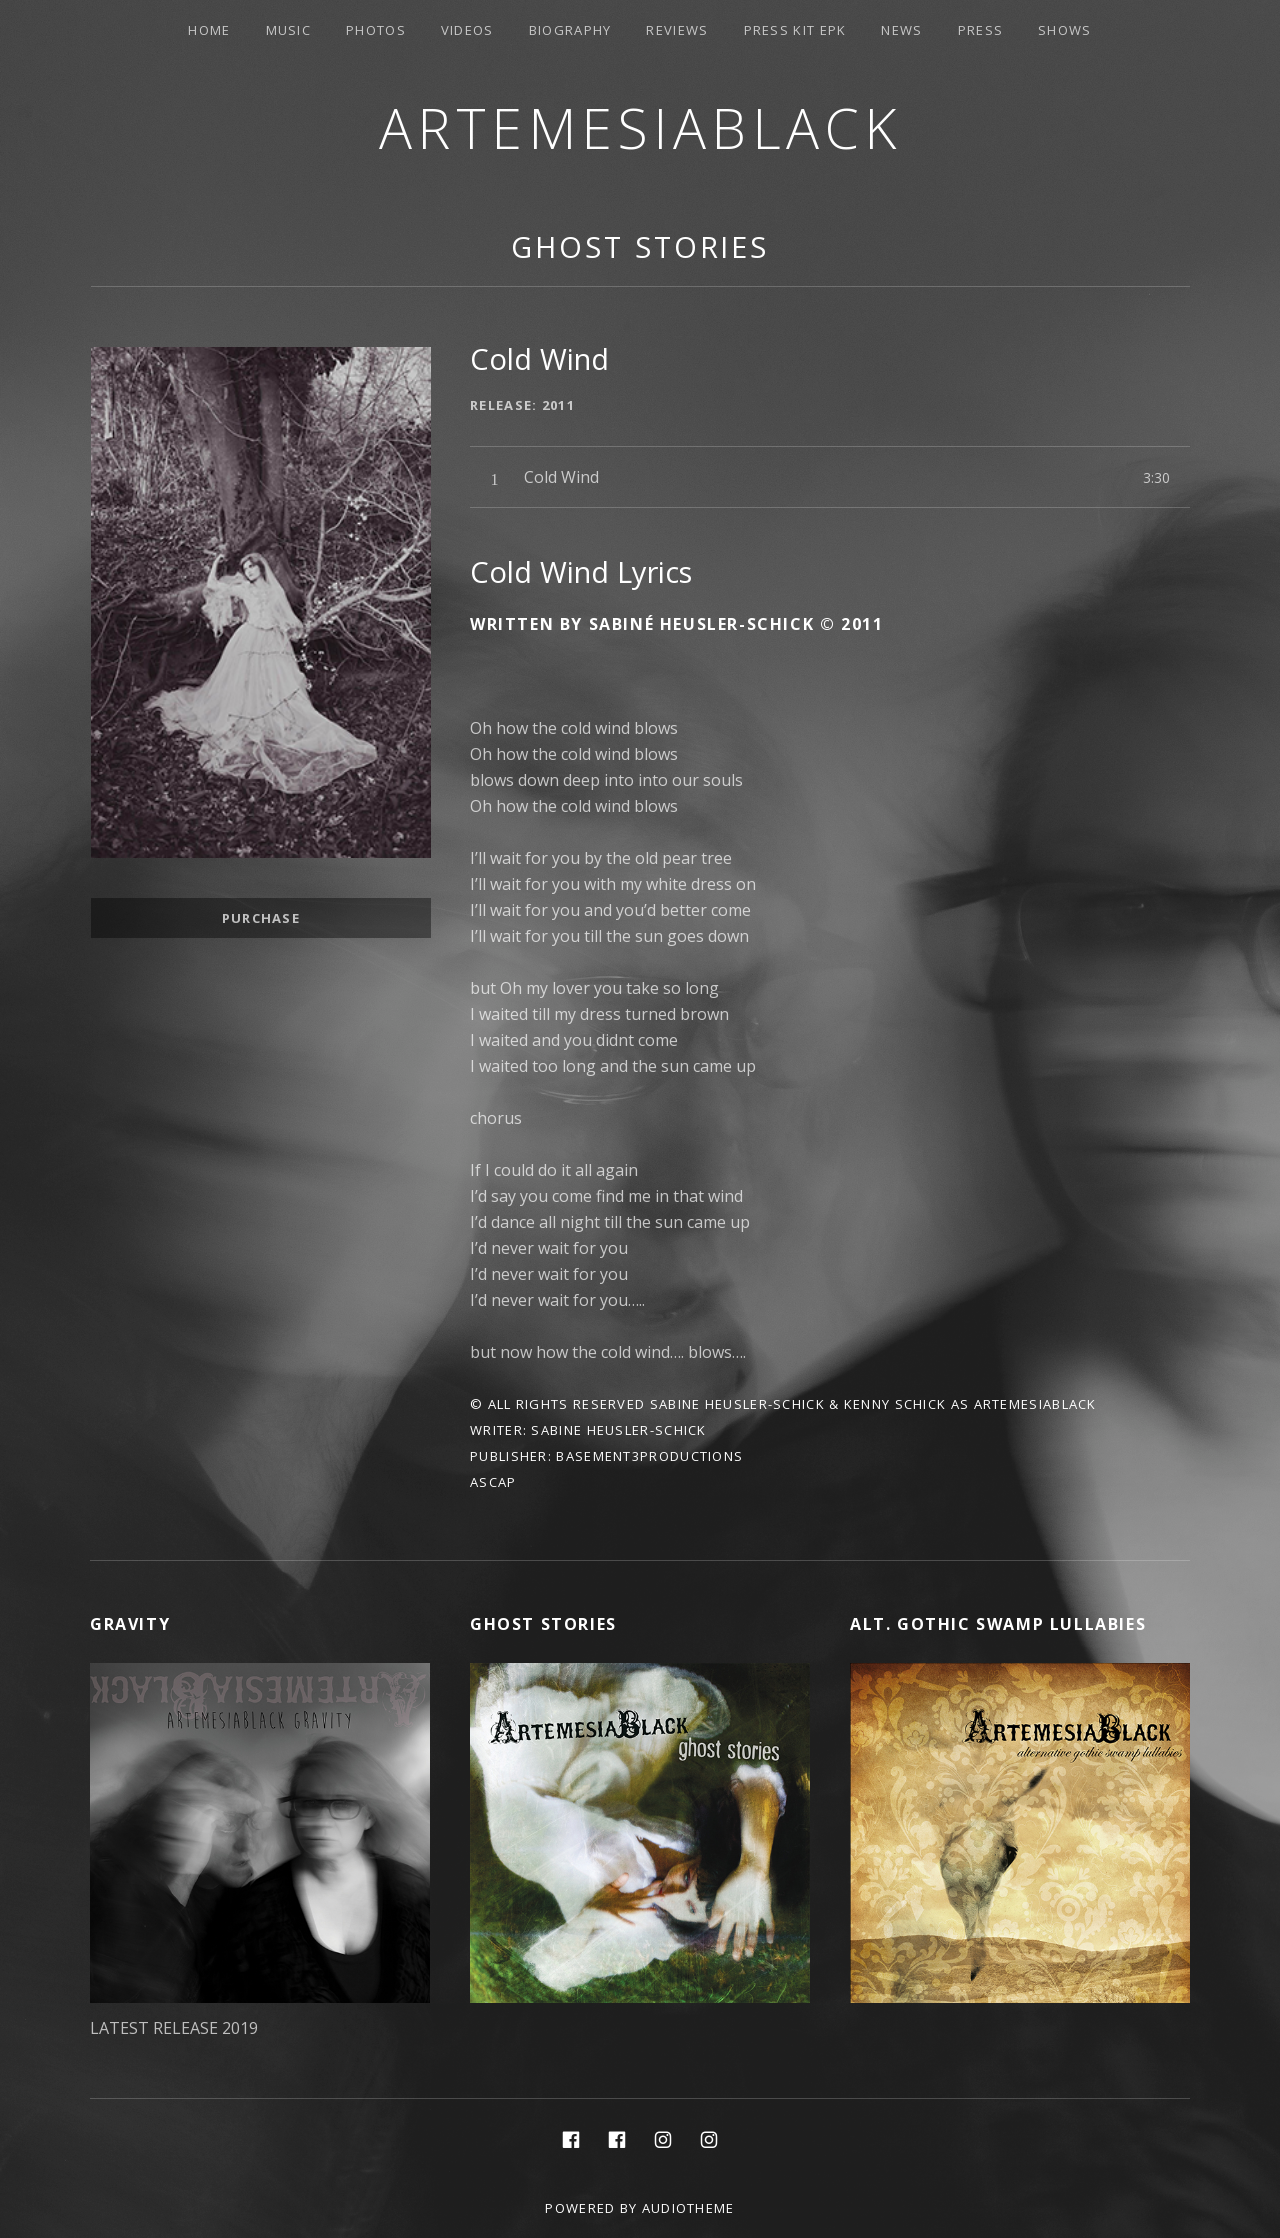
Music (289, 30)
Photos (376, 30)
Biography (570, 30)
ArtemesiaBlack (640, 127)
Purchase (261, 918)
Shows (1065, 30)
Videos (467, 30)
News (901, 30)
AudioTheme (688, 2208)
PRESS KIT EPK (795, 30)
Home (209, 30)
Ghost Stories (640, 246)
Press (981, 30)
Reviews (677, 30)
